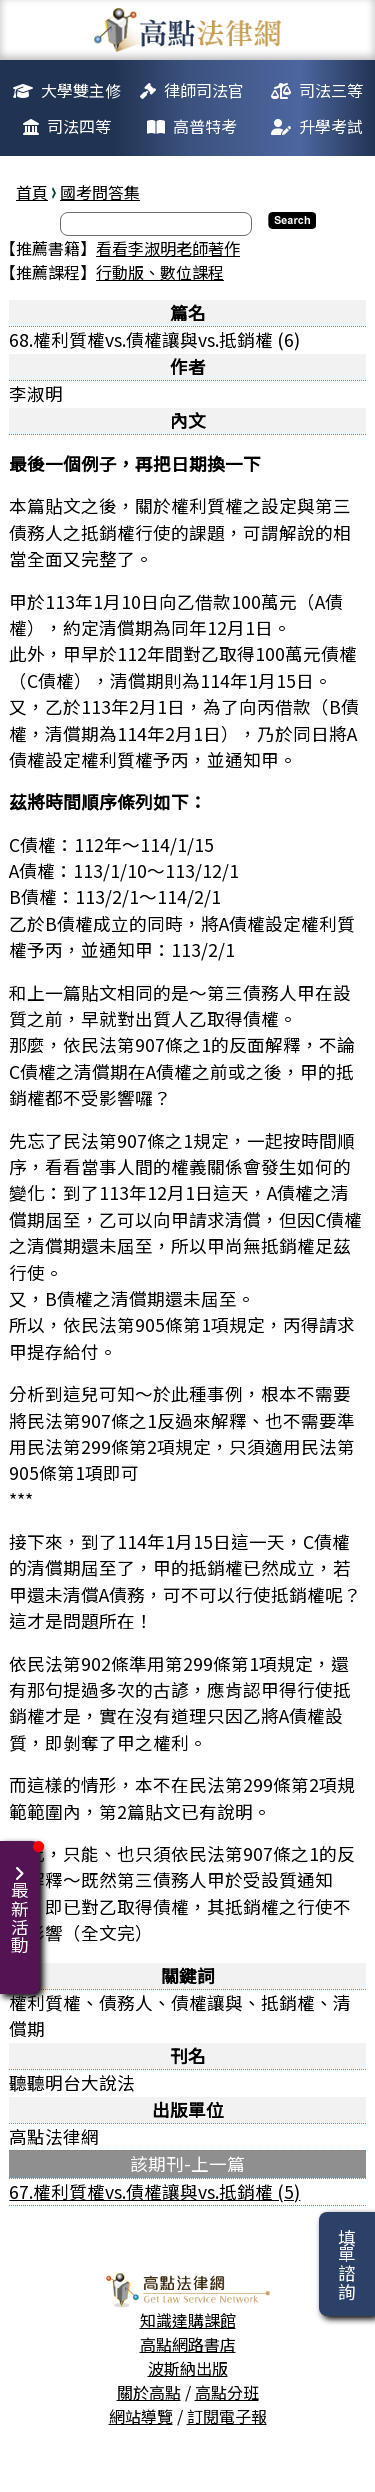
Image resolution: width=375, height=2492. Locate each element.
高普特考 (205, 126)
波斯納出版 (188, 2368)
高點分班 (227, 2392)
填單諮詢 (346, 2264)
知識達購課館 (188, 2320)
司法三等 (331, 90)
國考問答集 (100, 192)
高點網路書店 (188, 2344)
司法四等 (79, 126)
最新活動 (23, 1897)
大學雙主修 (81, 90)
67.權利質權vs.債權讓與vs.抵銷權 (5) (154, 2191)
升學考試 (331, 126)
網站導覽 (141, 2416)
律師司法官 (204, 90)
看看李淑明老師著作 (168, 248)
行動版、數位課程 (160, 272)
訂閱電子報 (227, 2416)
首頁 (32, 192)
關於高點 (149, 2392)
